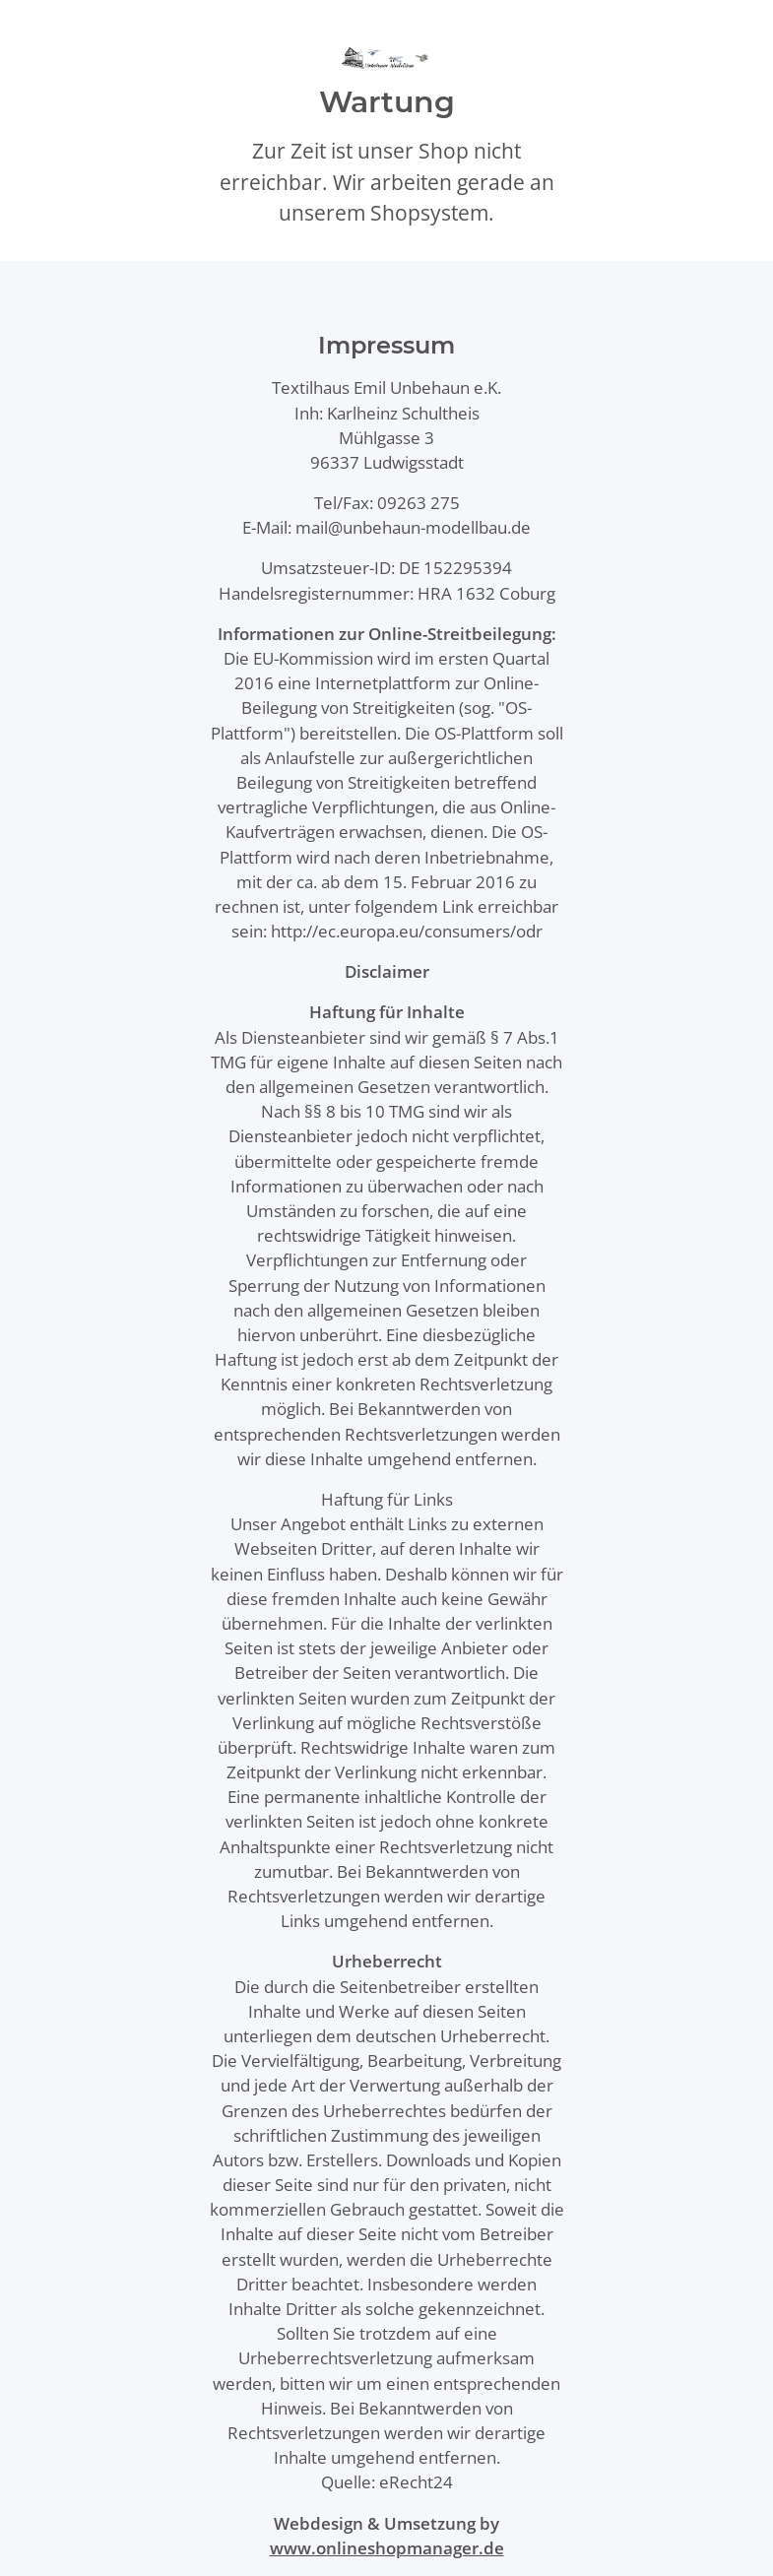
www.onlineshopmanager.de (387, 2548)
